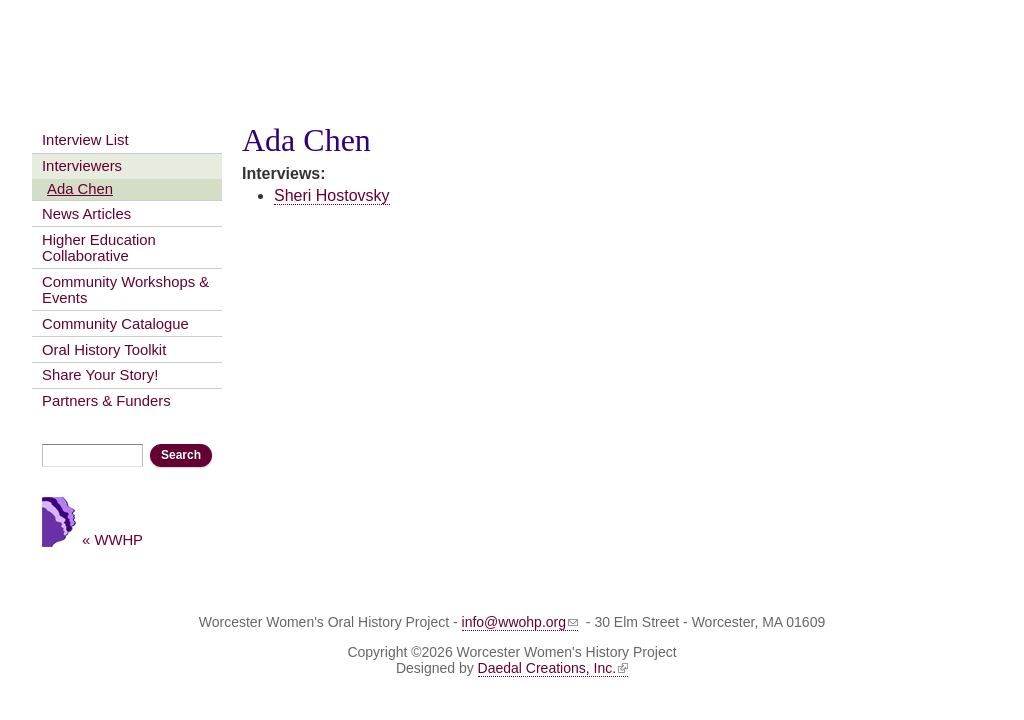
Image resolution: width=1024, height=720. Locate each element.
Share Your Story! (100, 375)
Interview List (85, 140)
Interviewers (82, 166)
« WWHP (112, 539)
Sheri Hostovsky (332, 195)
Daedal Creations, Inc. (553, 668)
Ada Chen (80, 189)
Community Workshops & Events (125, 290)
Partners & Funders (106, 401)
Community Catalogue (115, 324)
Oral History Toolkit (104, 350)
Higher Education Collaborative (99, 248)
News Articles (86, 214)
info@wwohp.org (520, 622)
